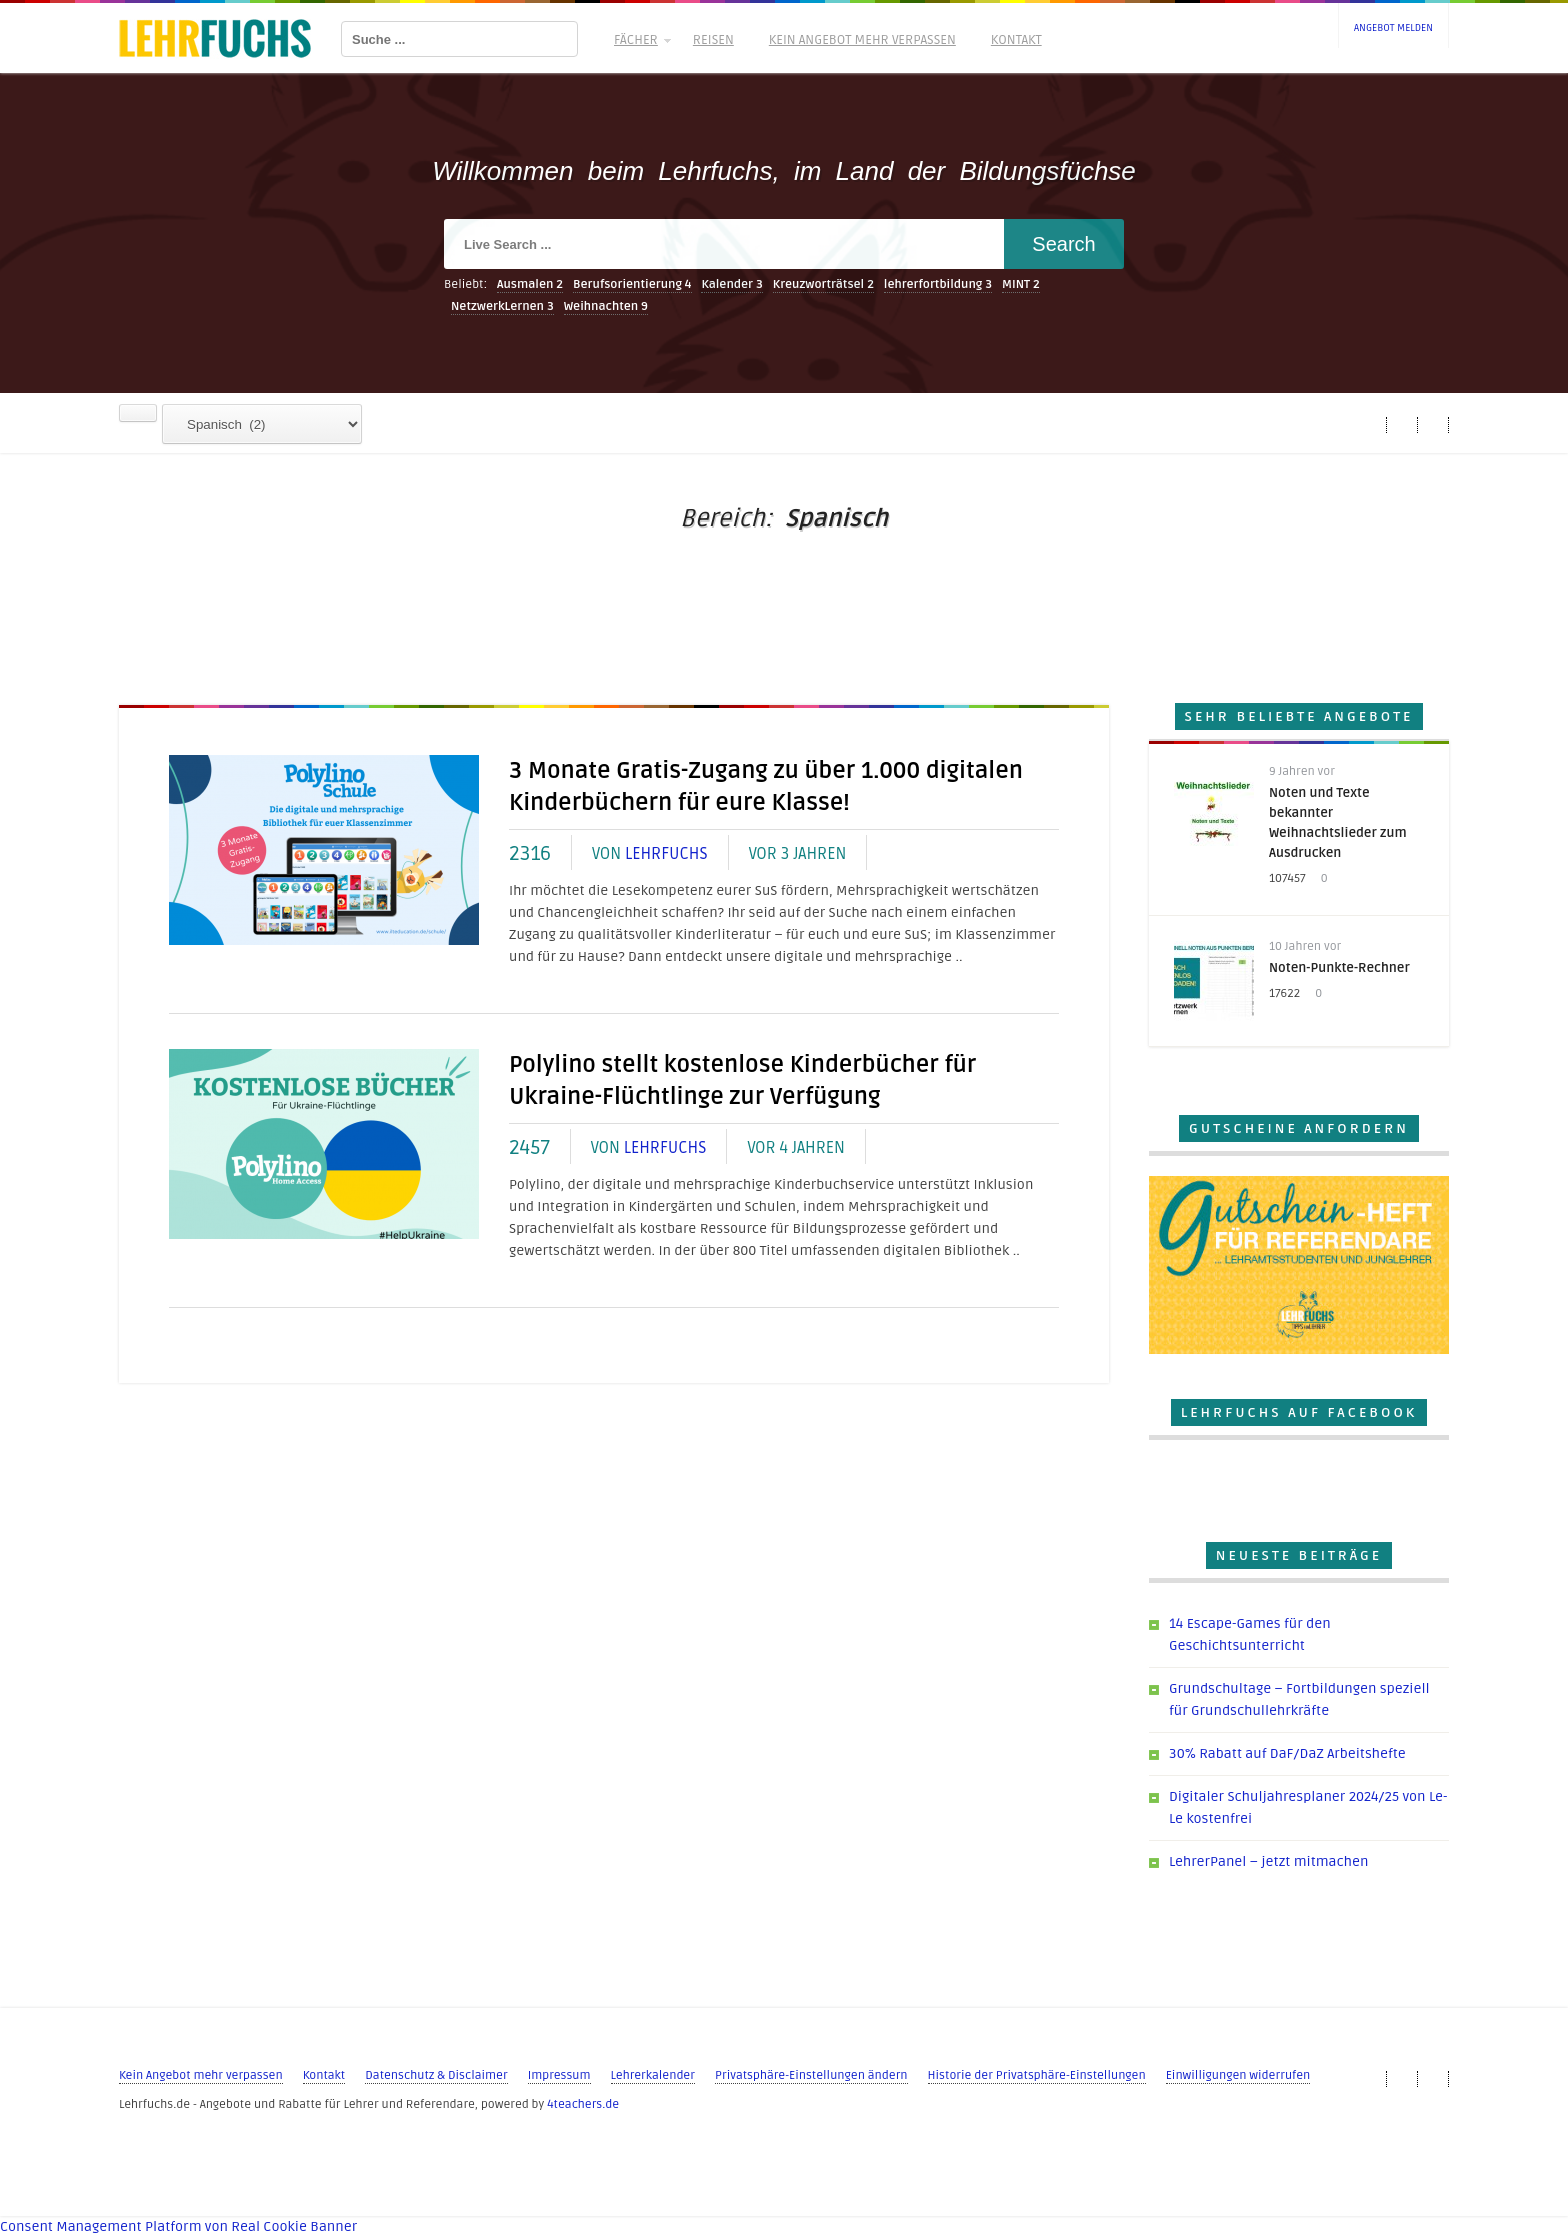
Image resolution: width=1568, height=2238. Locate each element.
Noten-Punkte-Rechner (1339, 968)
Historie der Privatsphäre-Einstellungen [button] (1037, 2075)
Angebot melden (1393, 28)
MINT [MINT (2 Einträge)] (1021, 284)
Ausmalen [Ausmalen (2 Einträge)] (530, 284)
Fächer (641, 40)
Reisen (713, 40)
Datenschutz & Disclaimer (436, 2075)
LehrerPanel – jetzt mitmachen (1268, 1861)
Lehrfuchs (666, 854)
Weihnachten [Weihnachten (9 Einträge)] (606, 306)
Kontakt (1016, 40)
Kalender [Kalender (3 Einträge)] (732, 284)
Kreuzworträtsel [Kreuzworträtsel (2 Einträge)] (823, 284)
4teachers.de (583, 2104)
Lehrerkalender (653, 2075)
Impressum (559, 2075)
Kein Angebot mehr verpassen (862, 40)
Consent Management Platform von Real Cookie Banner (178, 2226)
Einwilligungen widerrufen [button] (1238, 2075)
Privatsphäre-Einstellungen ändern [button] (811, 2075)
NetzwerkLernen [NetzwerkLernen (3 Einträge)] (502, 306)
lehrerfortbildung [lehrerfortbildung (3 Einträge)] (938, 284)
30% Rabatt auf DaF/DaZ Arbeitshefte (1287, 1753)
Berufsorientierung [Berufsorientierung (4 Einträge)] (632, 284)
